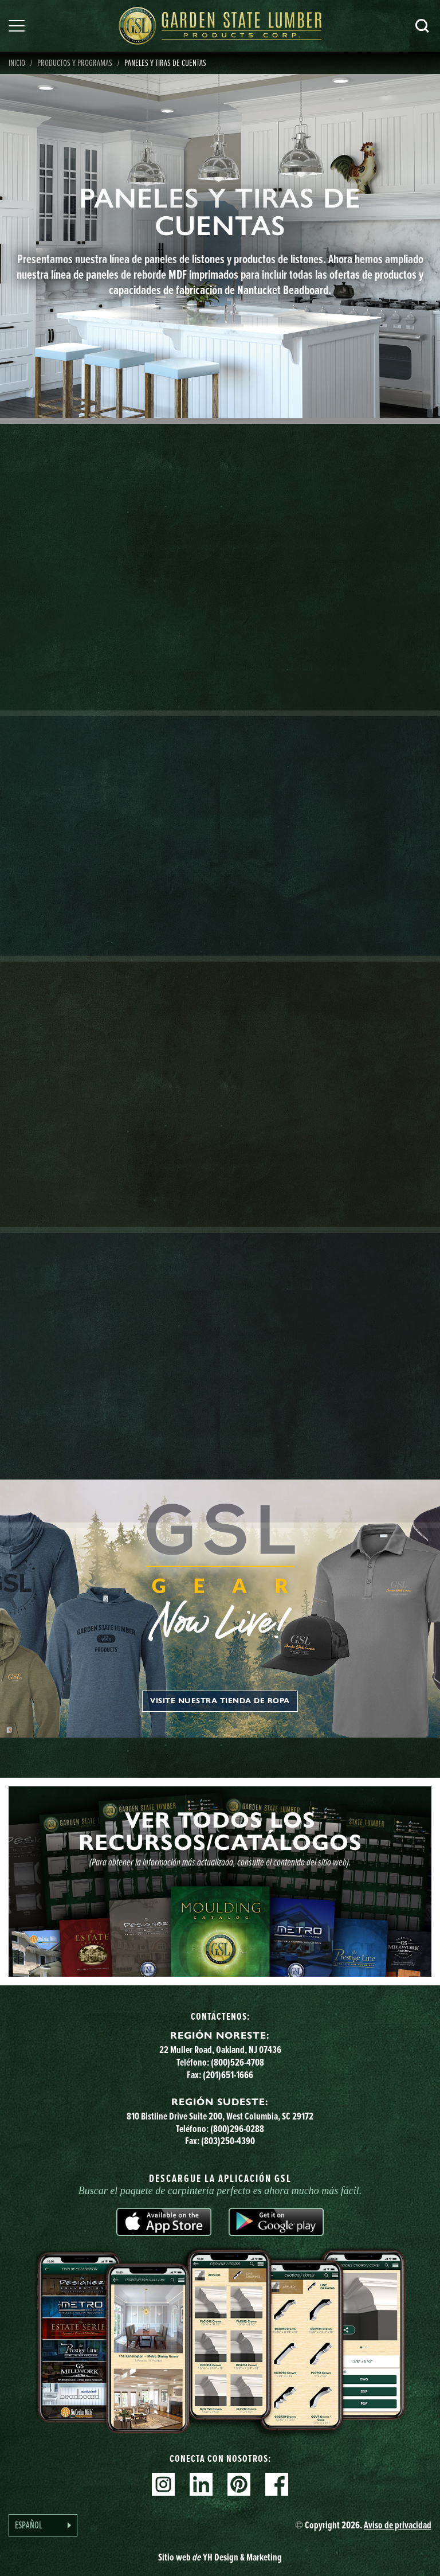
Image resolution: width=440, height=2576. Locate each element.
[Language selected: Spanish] (43, 2525)
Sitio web (220, 2557)
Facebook (276, 2484)
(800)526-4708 (237, 2062)
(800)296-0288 (237, 2128)
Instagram (163, 2484)
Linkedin (201, 2484)
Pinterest (238, 2484)
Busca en (422, 26)
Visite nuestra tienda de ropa (220, 1700)
